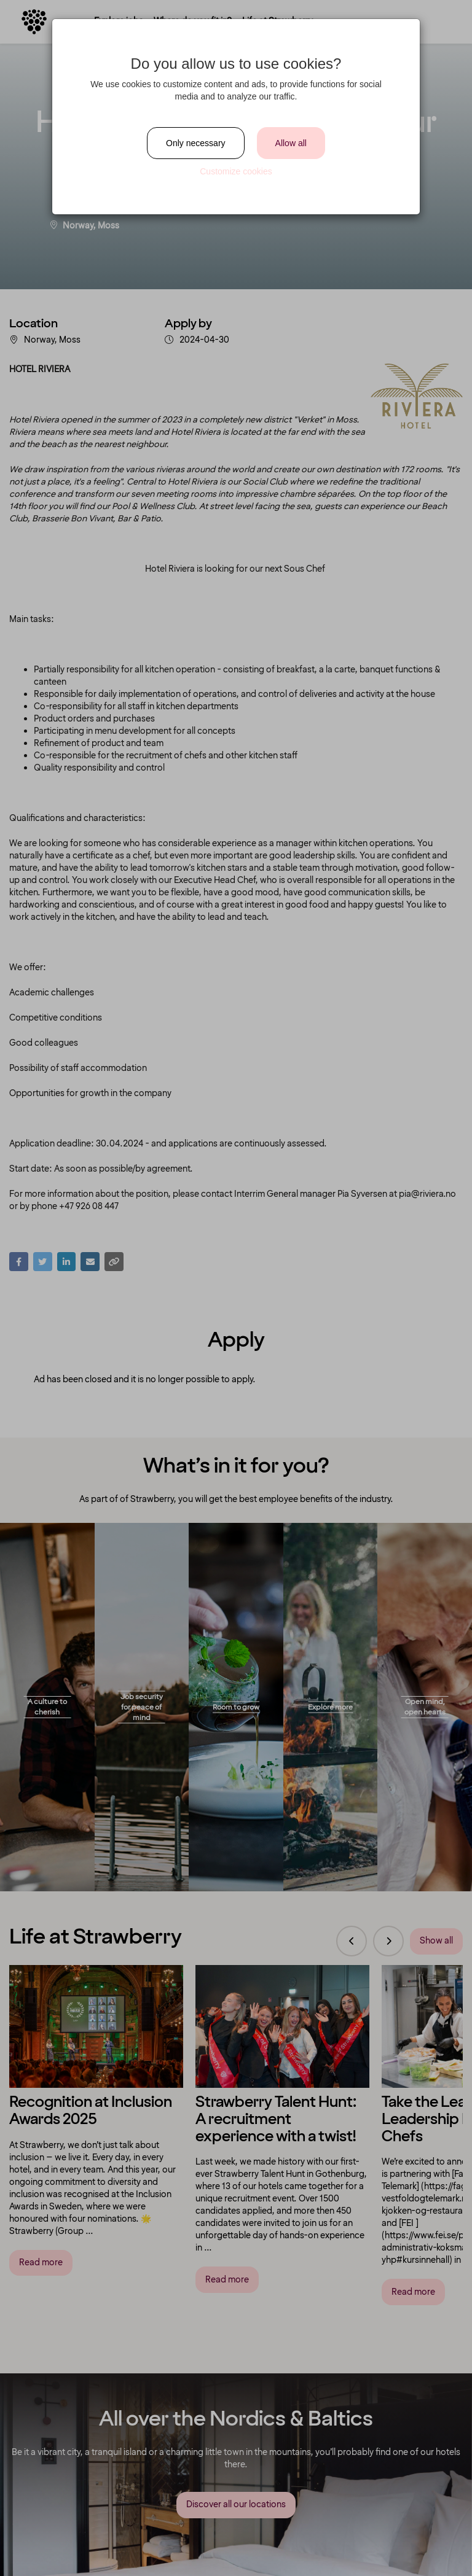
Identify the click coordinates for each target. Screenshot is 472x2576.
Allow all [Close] (291, 143)
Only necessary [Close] (195, 143)
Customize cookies (236, 171)
